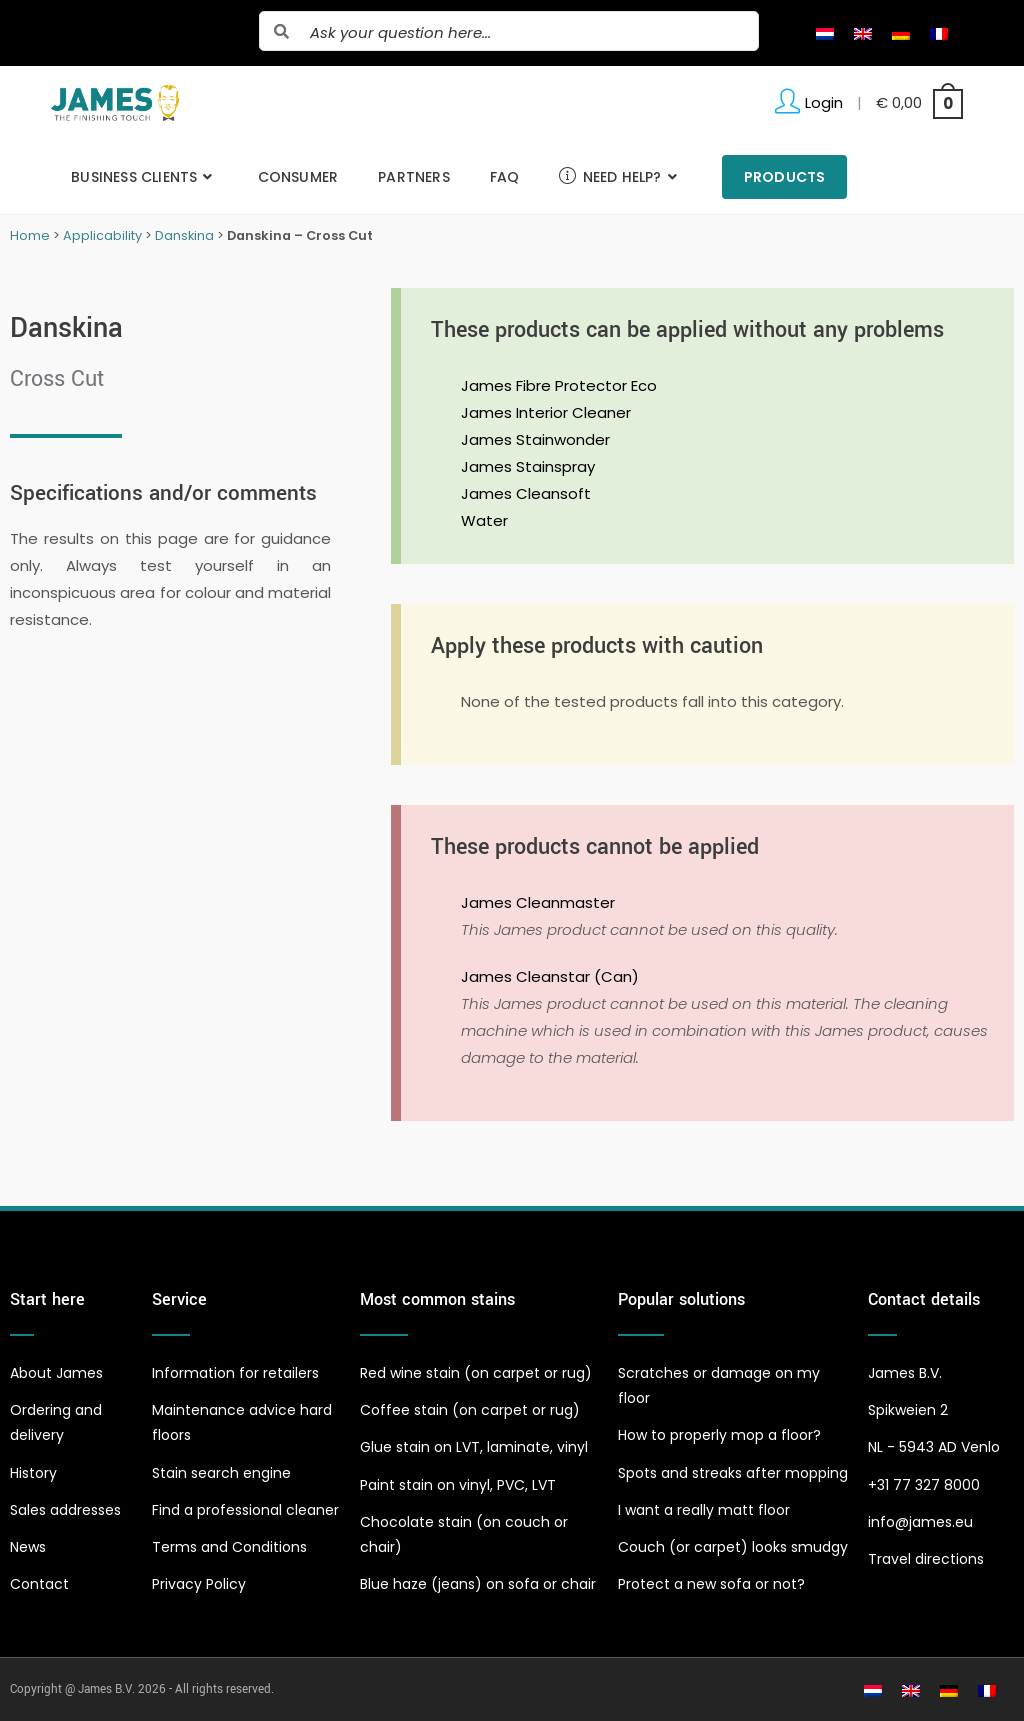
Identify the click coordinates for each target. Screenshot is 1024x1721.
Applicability (102, 235)
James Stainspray (528, 466)
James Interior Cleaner (546, 412)
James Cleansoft (526, 493)
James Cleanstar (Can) (550, 976)
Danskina (184, 235)
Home (30, 235)
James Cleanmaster (538, 902)
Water (484, 520)
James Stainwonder (535, 439)
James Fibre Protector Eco (559, 385)
